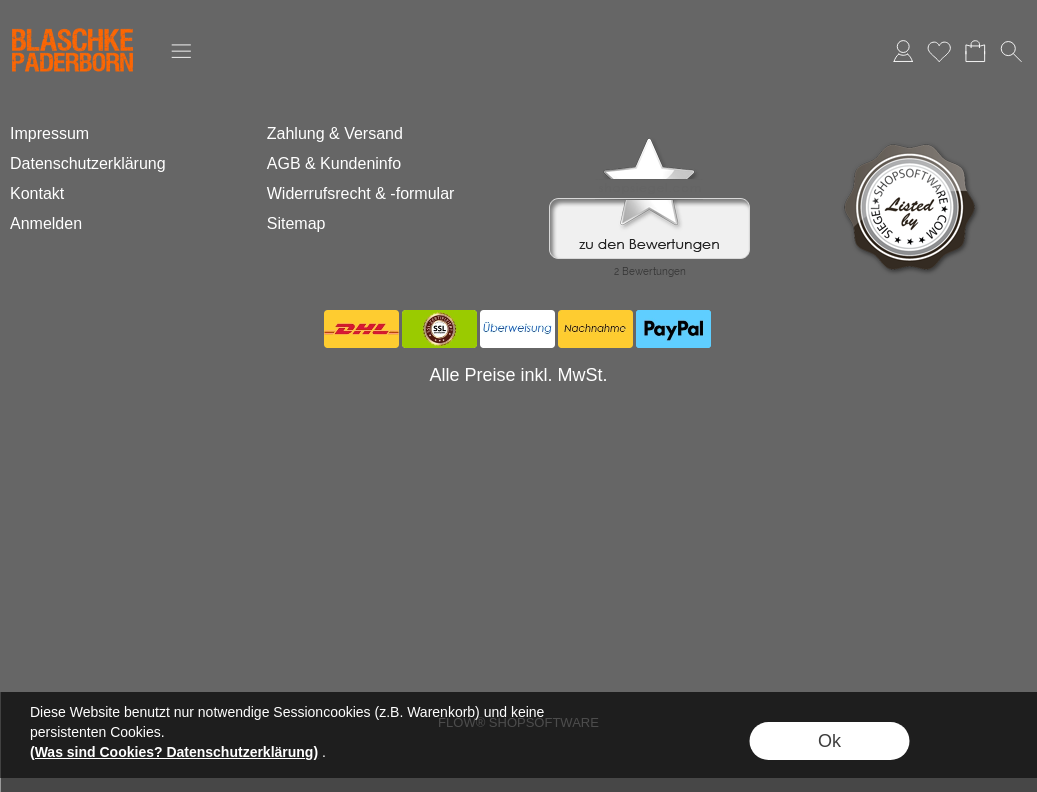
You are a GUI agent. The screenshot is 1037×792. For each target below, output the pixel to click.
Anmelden (903, 50)
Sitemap (296, 223)
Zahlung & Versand (335, 133)
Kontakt (37, 193)
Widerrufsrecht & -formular (361, 193)
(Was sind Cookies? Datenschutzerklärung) (174, 752)
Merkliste (939, 50)
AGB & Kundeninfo (334, 163)
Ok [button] (829, 741)
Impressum (49, 133)
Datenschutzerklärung (88, 163)
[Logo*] (72, 21)
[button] (181, 51)
